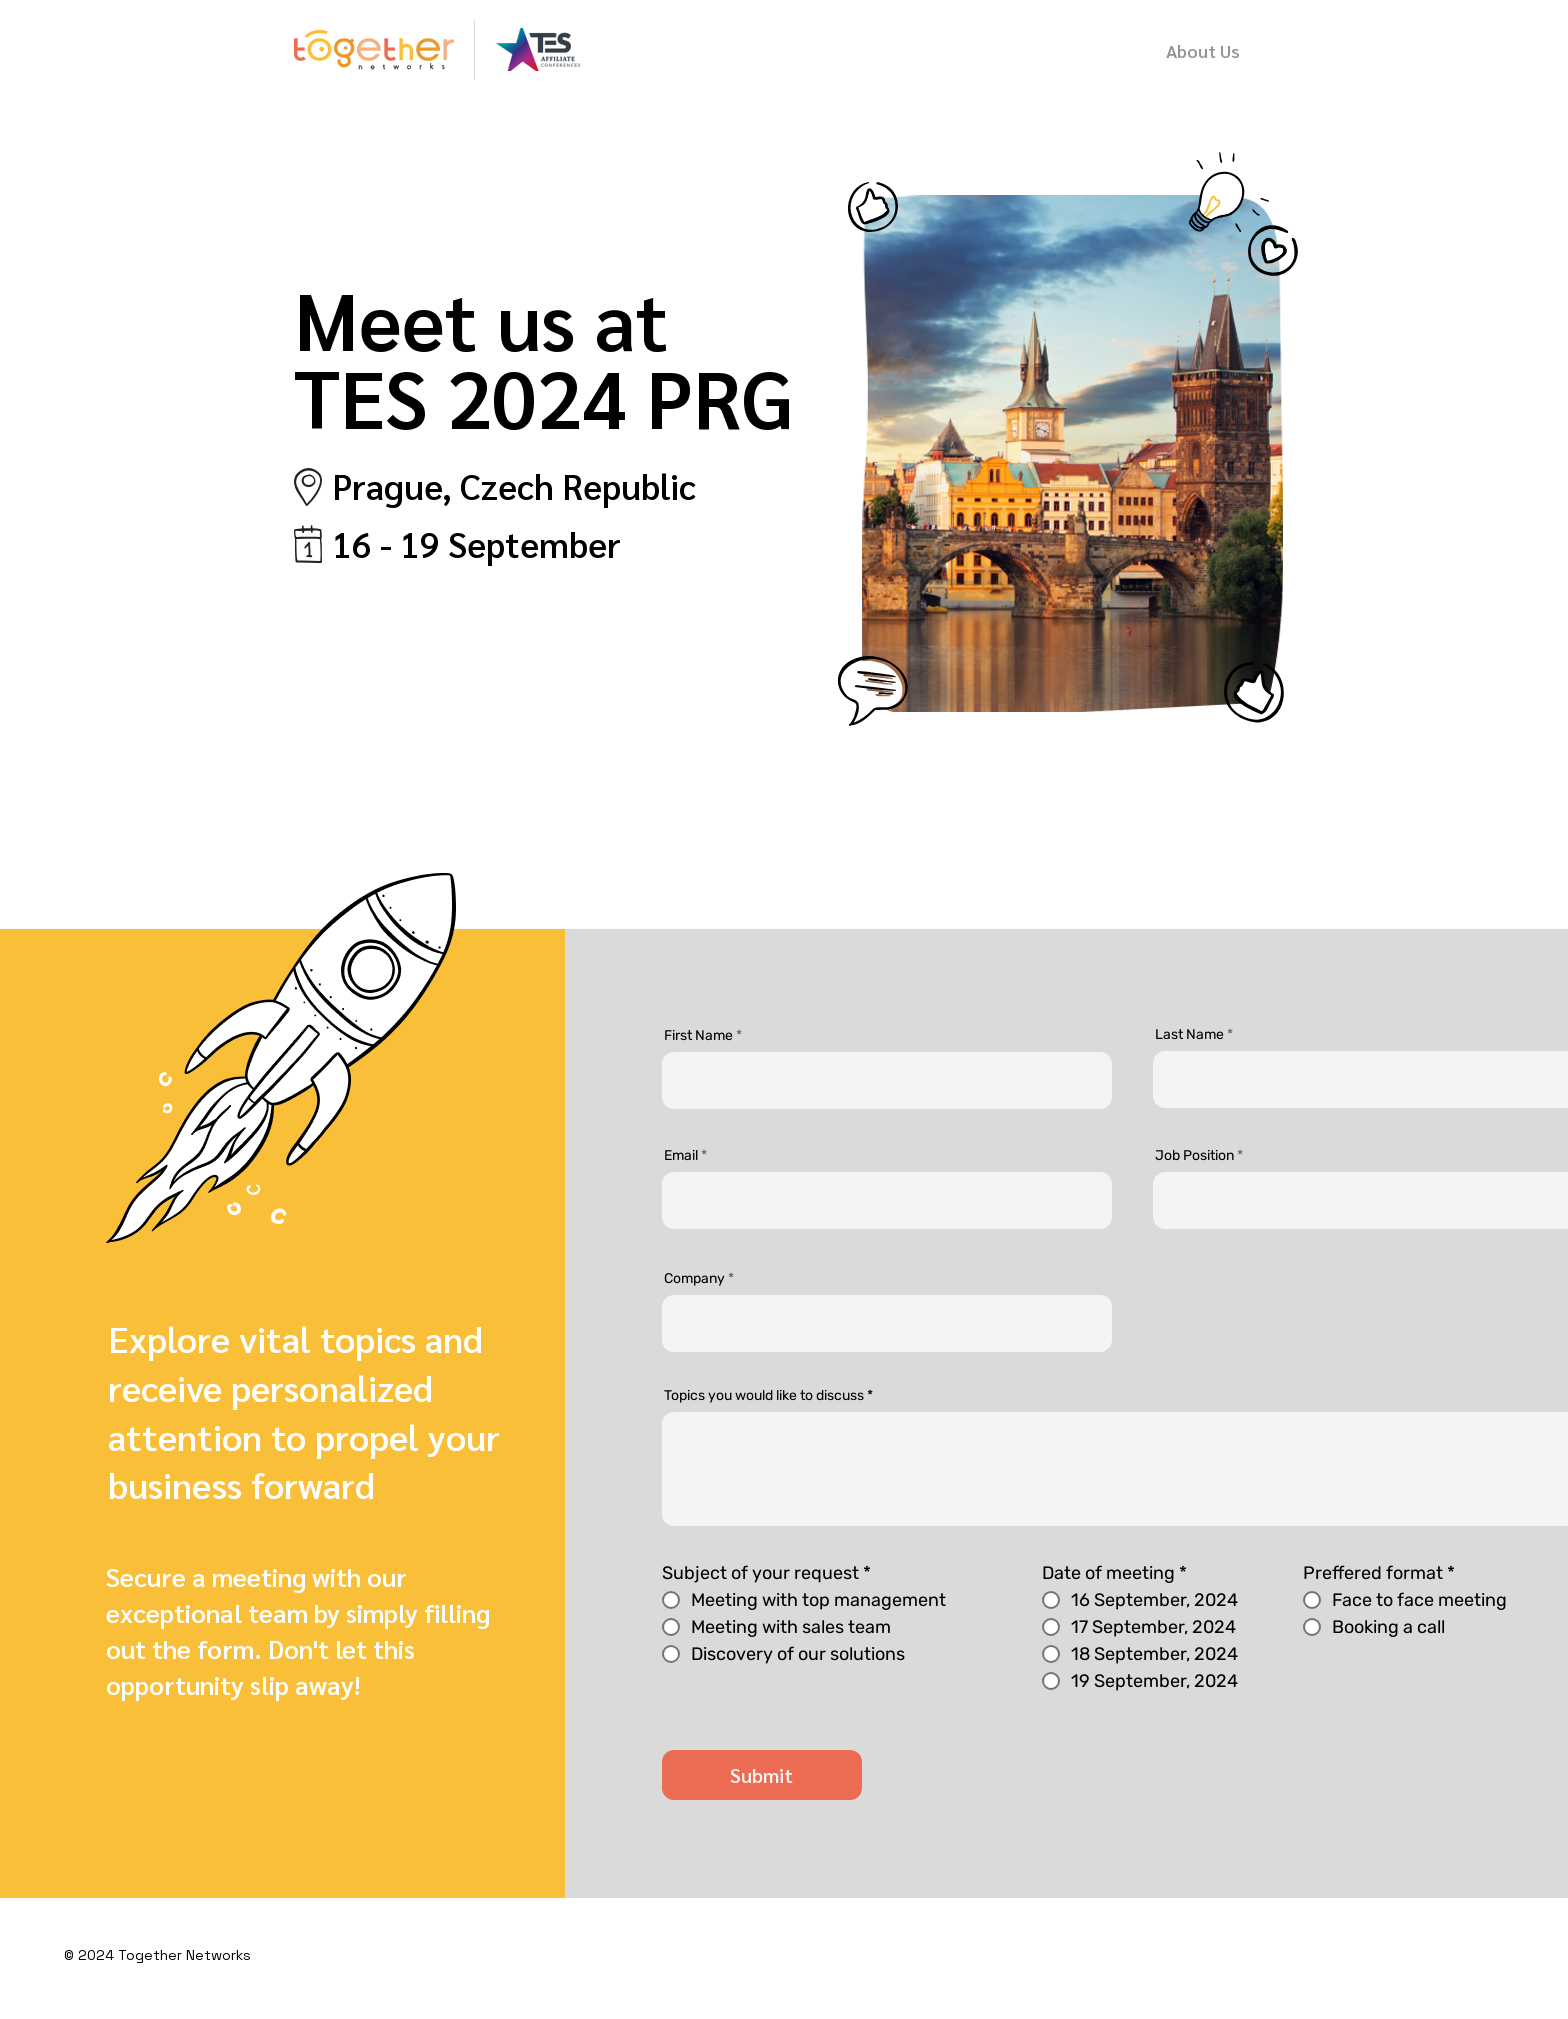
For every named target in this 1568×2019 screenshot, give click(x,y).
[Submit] (762, 1775)
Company (694, 1279)
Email (681, 1156)
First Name (698, 1036)
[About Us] (1203, 50)
